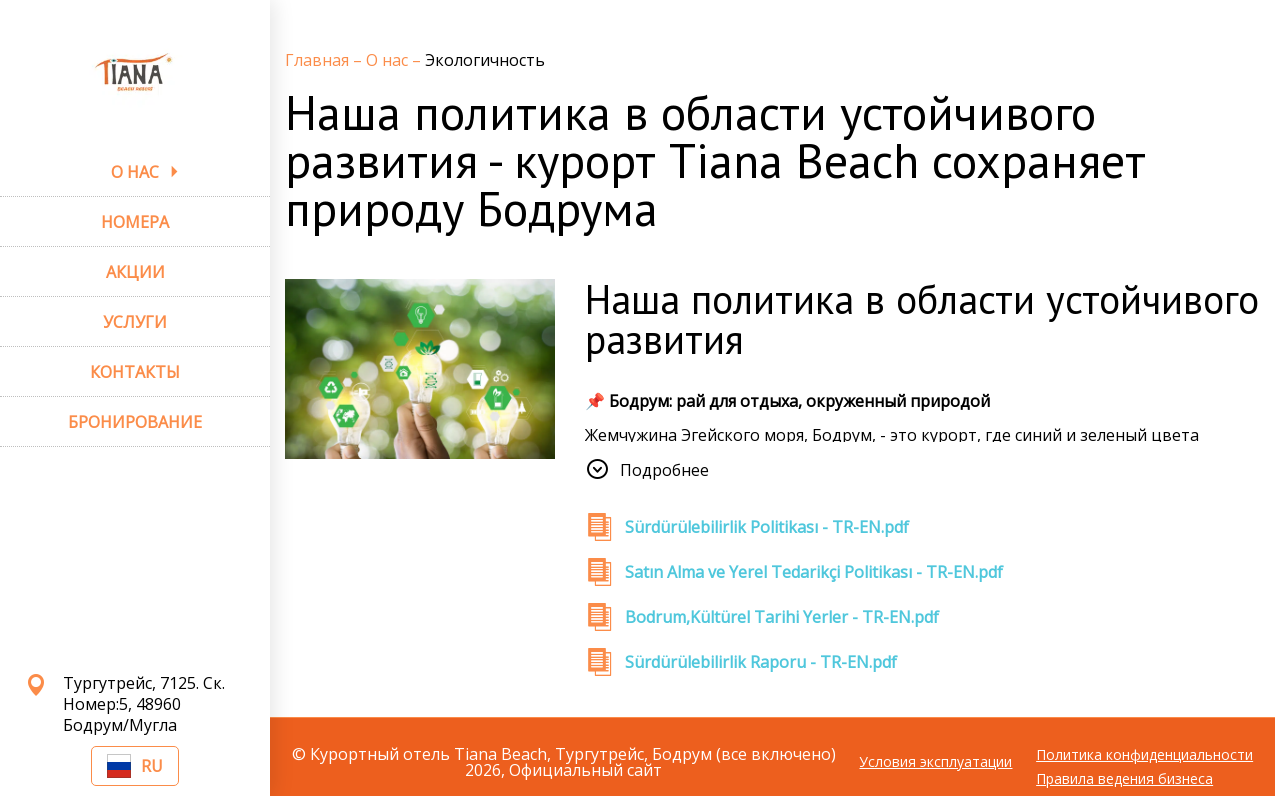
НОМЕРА (135, 222)
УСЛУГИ (135, 322)
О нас (389, 60)
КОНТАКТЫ (135, 372)
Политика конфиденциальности (1144, 755)
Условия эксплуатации (935, 762)
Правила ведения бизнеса (1124, 779)
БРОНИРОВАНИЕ (135, 422)
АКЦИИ (135, 272)
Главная (319, 60)
